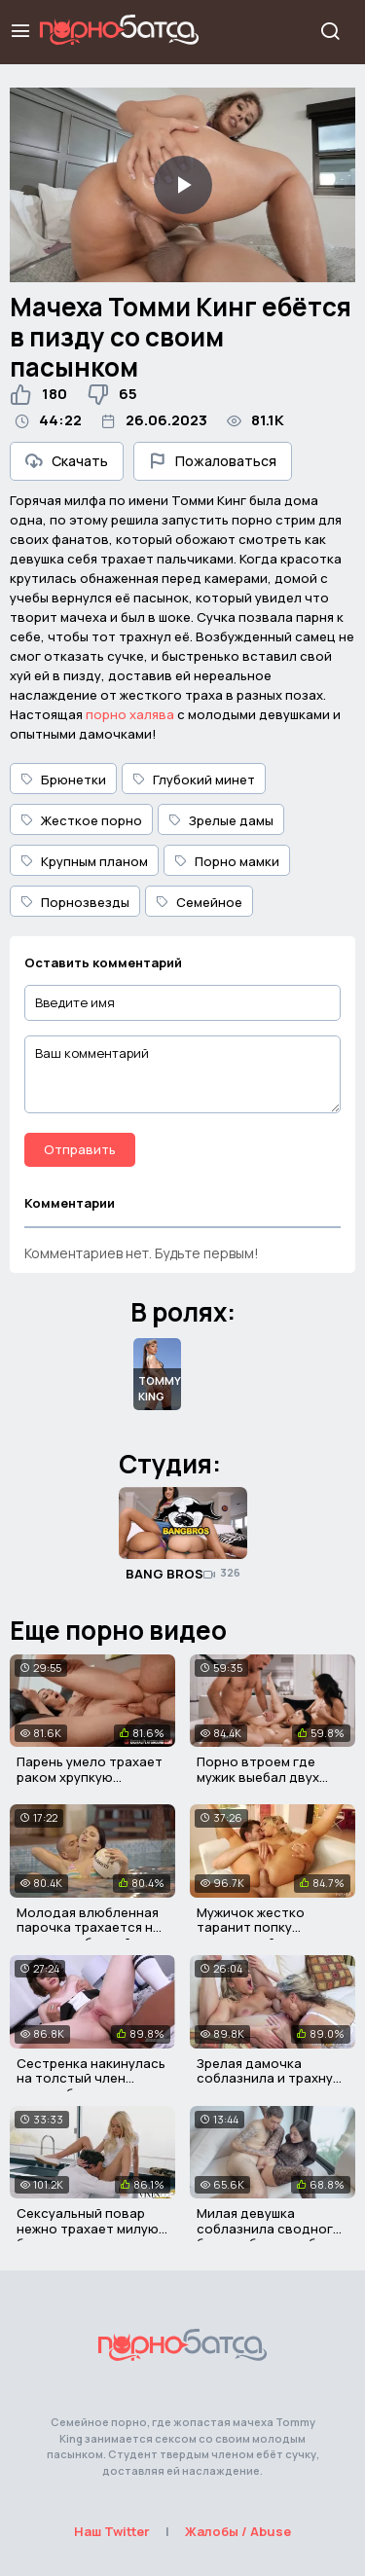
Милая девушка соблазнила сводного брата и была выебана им (269, 2236)
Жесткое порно (81, 820)
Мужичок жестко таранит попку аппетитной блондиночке (251, 1935)
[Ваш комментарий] (182, 1074)
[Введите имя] (182, 1003)
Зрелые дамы (221, 820)
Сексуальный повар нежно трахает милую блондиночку (88, 2228)
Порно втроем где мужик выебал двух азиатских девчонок (264, 1776)
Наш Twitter (112, 2531)
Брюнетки (63, 779)
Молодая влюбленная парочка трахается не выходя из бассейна (89, 1927)
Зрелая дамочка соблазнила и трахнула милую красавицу (272, 2078)
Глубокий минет (193, 779)
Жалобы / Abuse (238, 2531)
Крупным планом (84, 861)
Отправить (80, 1149)
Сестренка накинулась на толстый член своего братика (91, 2078)
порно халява (130, 714)
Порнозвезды (74, 902)
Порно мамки (226, 861)
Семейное (199, 902)
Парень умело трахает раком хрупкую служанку (90, 1776)
